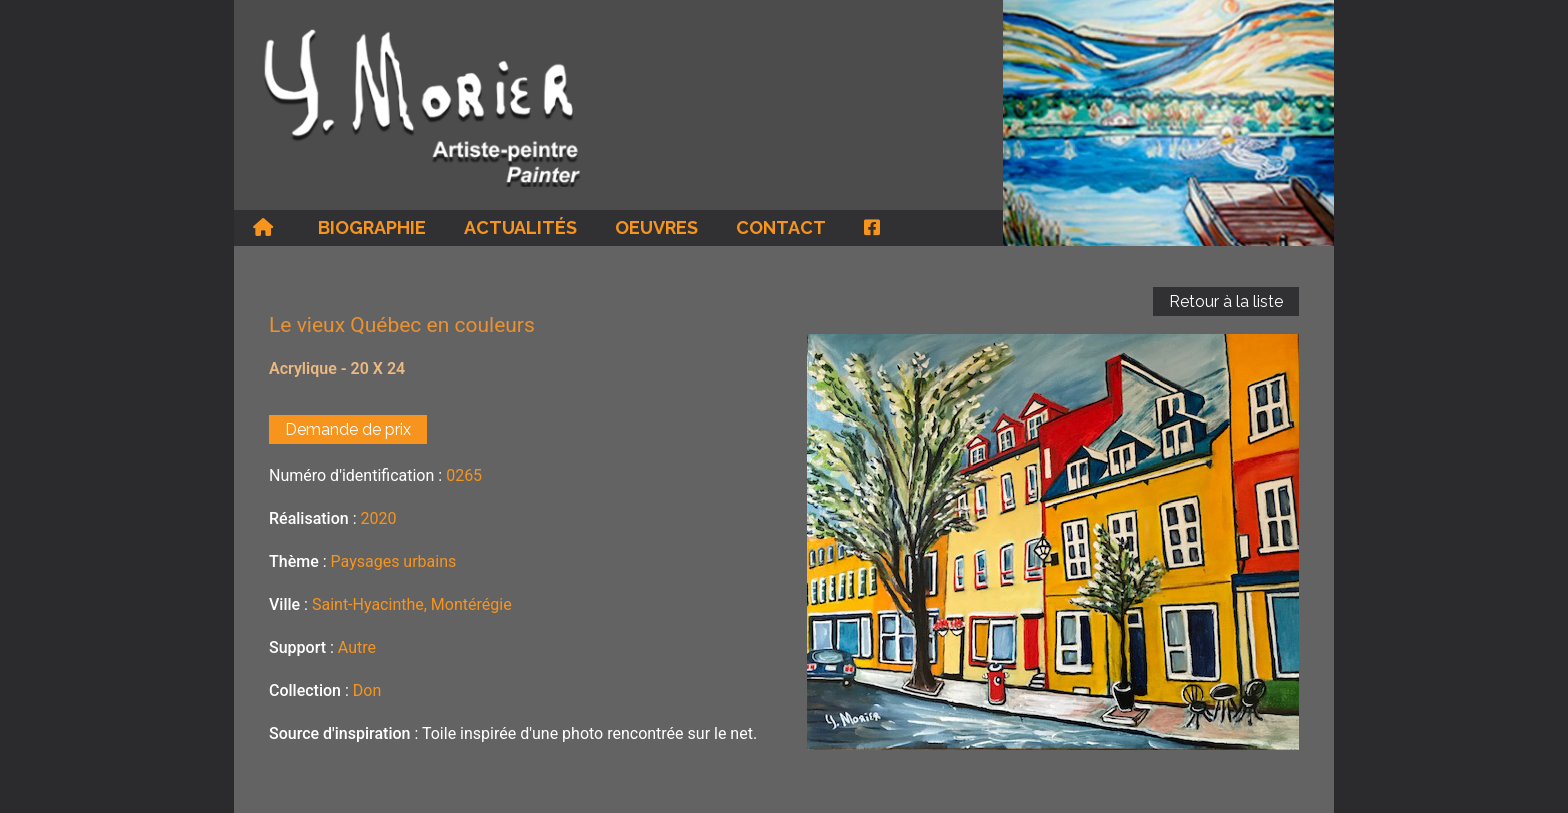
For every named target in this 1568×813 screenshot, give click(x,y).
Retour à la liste (1226, 301)
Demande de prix (348, 429)
